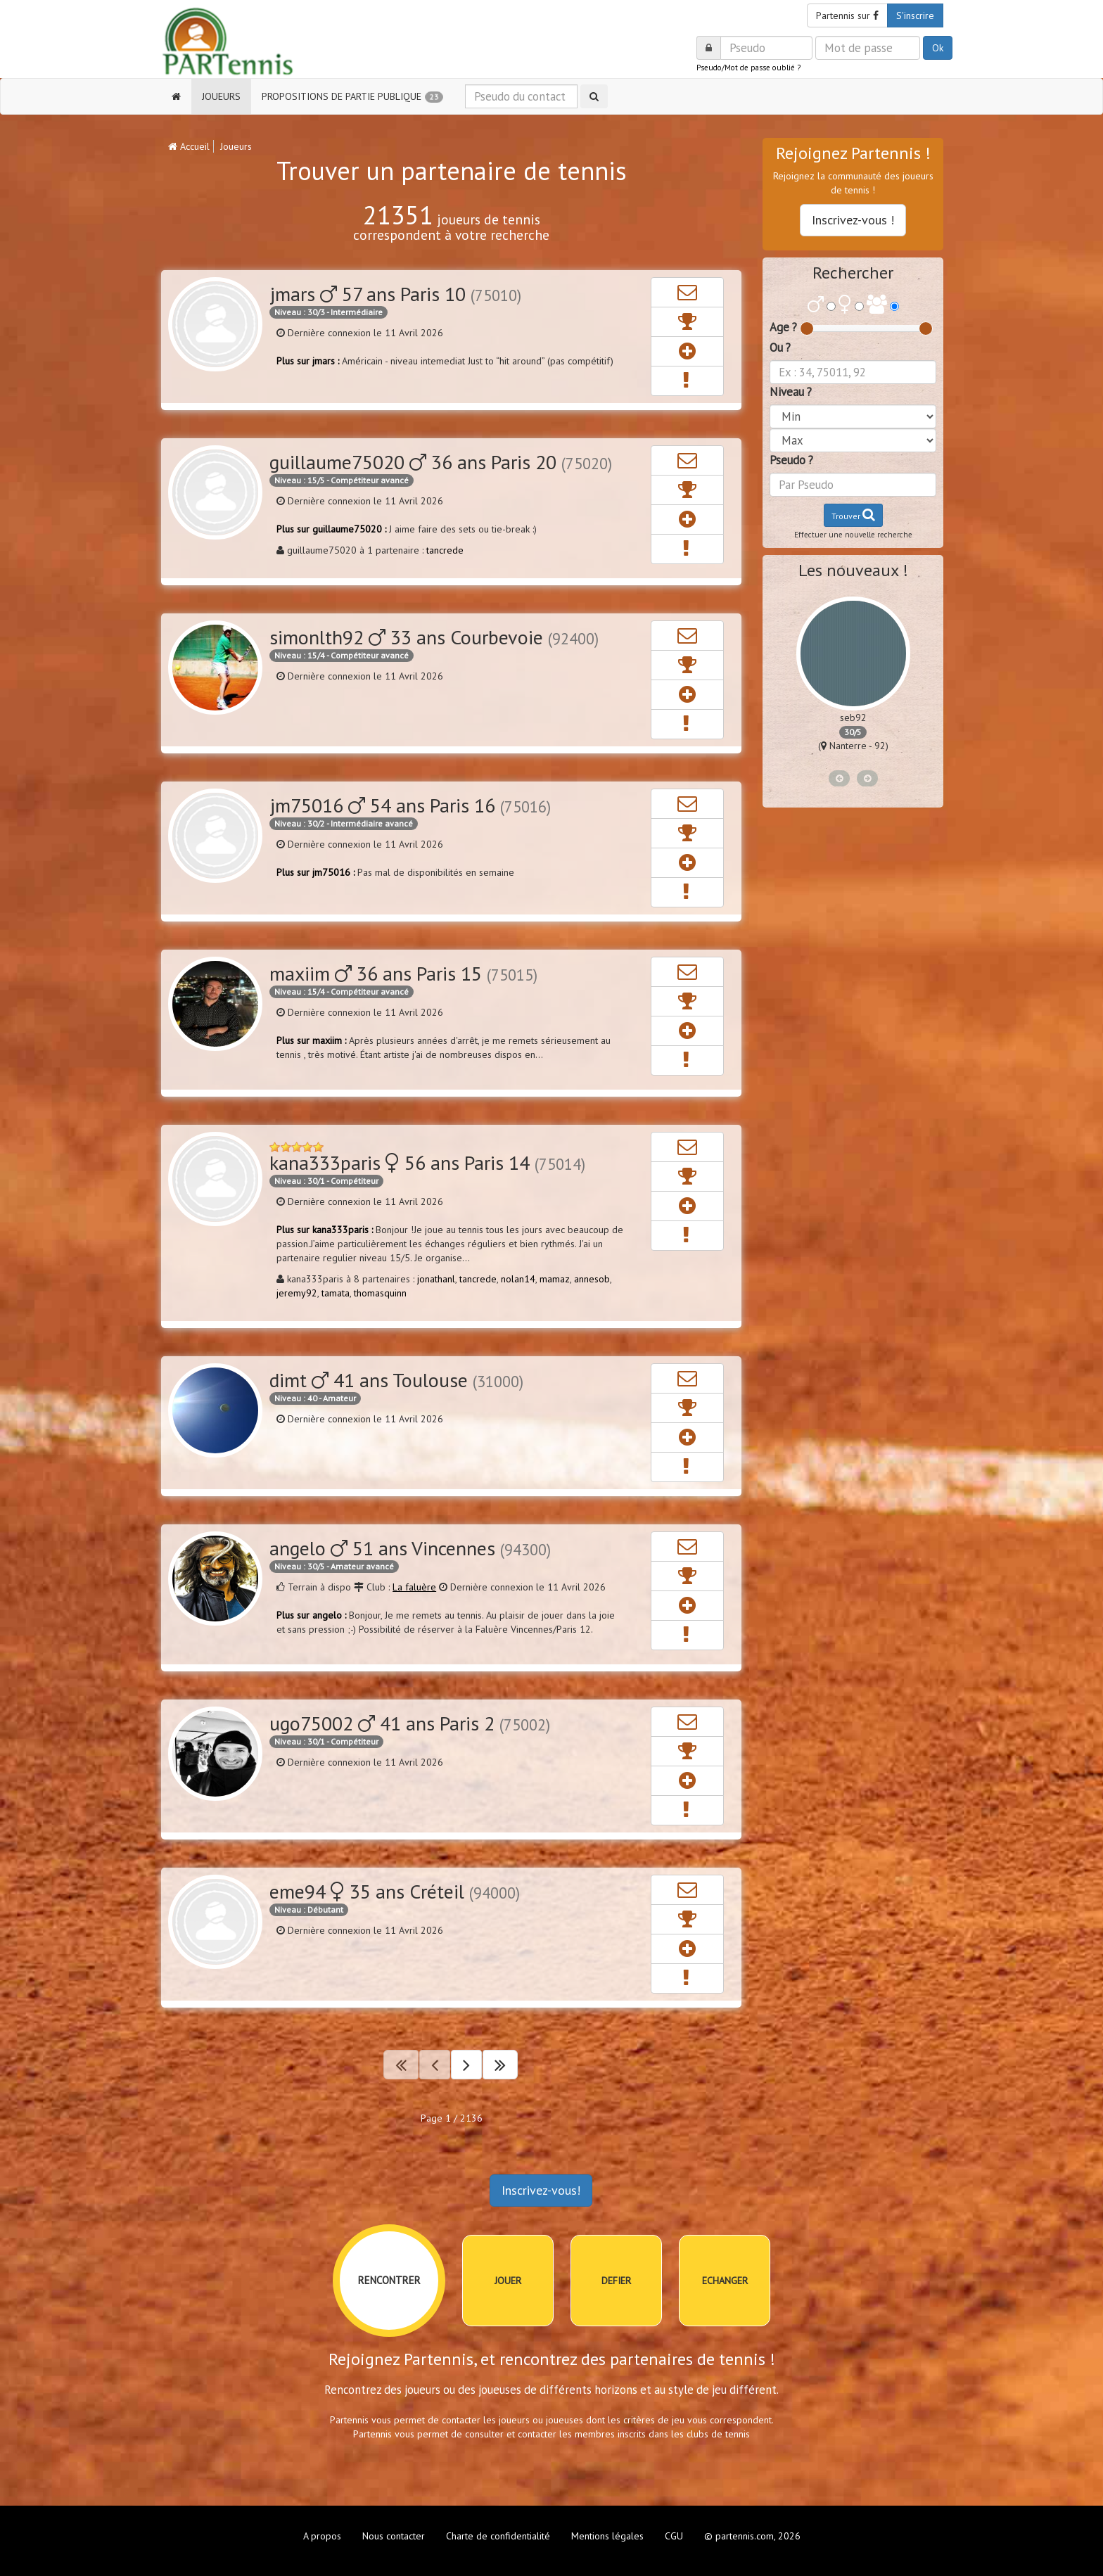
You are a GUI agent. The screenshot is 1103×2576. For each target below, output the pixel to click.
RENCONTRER (389, 2280)
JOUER (508, 2280)
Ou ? (780, 347)
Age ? (783, 327)
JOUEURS (221, 96)
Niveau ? (791, 392)
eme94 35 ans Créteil (394, 1891)
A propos (322, 2536)
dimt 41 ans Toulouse (396, 1380)
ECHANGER (725, 2280)
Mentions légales (607, 2536)
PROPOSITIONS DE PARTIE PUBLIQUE (353, 96)
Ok (937, 48)
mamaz (555, 1279)
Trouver (853, 514)
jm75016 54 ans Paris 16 (410, 805)
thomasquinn (380, 1293)
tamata (335, 1293)
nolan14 (518, 1279)
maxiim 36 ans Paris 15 (403, 973)
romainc (852, 717)
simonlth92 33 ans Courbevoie (434, 637)
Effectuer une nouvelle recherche (853, 535)
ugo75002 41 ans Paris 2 (409, 1723)
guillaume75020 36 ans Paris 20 (440, 462)
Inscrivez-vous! (541, 2190)
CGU (674, 2536)
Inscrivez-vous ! (853, 220)
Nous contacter (393, 2536)
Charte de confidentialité (498, 2536)
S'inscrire (915, 15)
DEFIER (616, 2280)
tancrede (445, 550)
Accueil (189, 146)
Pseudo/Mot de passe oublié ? (748, 67)
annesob (592, 1279)
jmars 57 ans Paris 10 (395, 294)
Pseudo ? (791, 460)
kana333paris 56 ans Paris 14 (427, 1162)
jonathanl (436, 1279)
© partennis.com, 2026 (752, 2536)
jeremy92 (296, 1293)
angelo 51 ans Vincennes (410, 1548)
